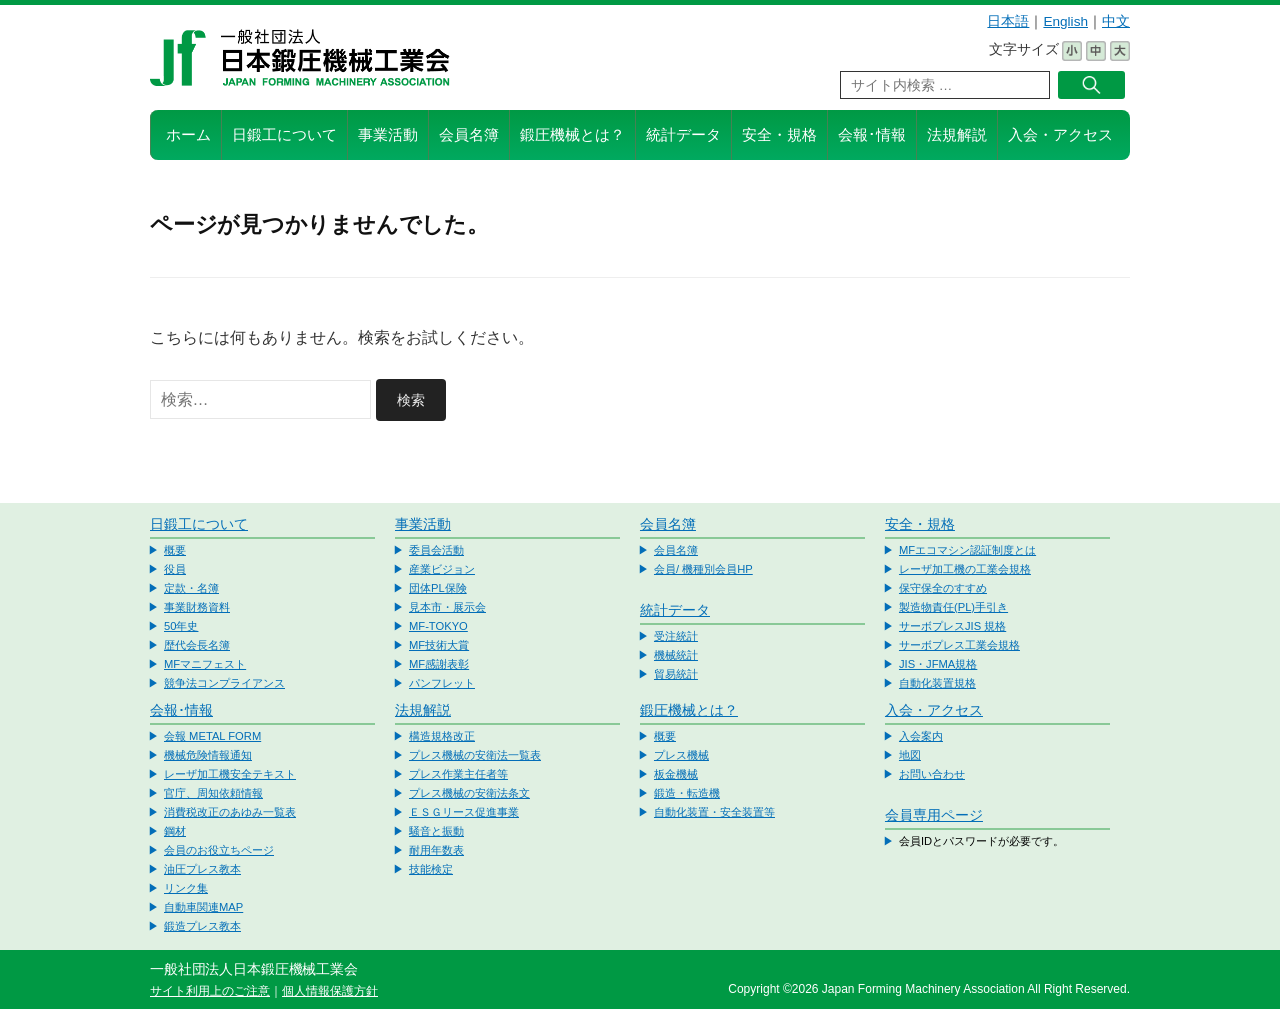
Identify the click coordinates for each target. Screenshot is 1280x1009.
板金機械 (676, 774)
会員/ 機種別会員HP (703, 569)
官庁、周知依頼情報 (213, 793)
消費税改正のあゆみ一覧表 (230, 812)
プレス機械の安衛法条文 (469, 793)
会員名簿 (469, 135)
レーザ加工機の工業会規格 (965, 569)
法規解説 (957, 135)
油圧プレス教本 (202, 869)
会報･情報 (872, 135)
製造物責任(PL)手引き (953, 607)
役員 (175, 569)
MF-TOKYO (438, 626)
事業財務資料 (197, 607)
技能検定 (431, 869)
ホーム (188, 135)
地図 (910, 755)
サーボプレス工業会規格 (959, 645)
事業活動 (388, 135)
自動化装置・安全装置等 (714, 812)
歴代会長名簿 (197, 645)
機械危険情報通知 (208, 755)
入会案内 (921, 736)
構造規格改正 (442, 736)
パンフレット (442, 683)
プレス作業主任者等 (458, 774)
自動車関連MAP (203, 907)
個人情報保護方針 (330, 991)
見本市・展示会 (447, 607)
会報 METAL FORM (212, 736)
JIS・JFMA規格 (938, 664)
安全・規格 (779, 135)
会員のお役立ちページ (219, 850)
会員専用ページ (934, 815)
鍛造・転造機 (687, 793)
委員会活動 (436, 550)
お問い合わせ (932, 774)
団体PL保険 (438, 588)
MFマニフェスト (205, 664)
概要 (175, 550)
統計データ (683, 135)
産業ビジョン (442, 569)
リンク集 (186, 888)
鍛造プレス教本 (202, 926)
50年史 (181, 626)
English (1065, 21)
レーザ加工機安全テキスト (230, 774)
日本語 (1008, 21)
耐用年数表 (436, 850)
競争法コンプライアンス (224, 683)
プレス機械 (681, 755)
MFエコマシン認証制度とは (967, 550)
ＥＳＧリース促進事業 (464, 812)
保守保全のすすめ (943, 588)
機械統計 (676, 655)
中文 (1116, 21)
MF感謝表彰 (439, 664)
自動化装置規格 (937, 683)
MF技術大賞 (439, 645)
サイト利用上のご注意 (210, 991)
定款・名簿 (191, 588)
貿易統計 (676, 674)
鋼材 (175, 831)
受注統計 (676, 636)
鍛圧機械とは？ (572, 135)
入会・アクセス (1060, 135)
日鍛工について (284, 135)
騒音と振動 (436, 831)
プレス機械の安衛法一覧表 (475, 755)
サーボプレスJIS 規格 (952, 626)
